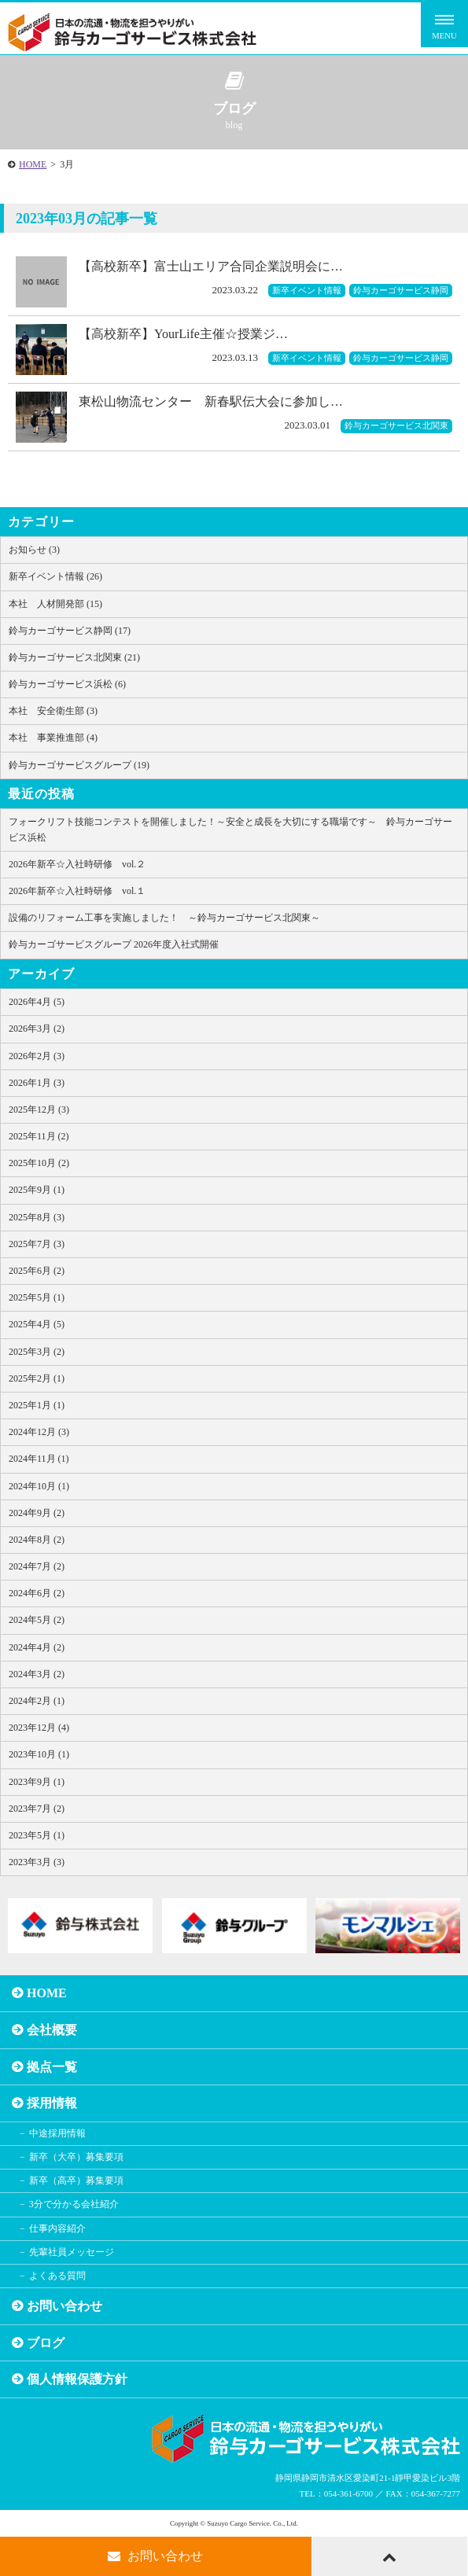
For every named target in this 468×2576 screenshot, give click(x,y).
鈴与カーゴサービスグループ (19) (79, 765)
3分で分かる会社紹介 (74, 2204)
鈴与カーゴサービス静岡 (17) (70, 630)
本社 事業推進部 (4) (53, 737)
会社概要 (52, 2030)
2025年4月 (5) (36, 1324)
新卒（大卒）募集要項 (76, 2156)
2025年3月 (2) (36, 1351)
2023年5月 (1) (36, 1835)
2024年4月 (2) (36, 1647)
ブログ (45, 2343)
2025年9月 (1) (36, 1189)
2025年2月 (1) (36, 1378)
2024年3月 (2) (36, 1674)
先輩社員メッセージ (71, 2252)
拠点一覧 (52, 2067)
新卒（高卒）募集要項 (76, 2180)
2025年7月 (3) (36, 1243)
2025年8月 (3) (36, 1217)
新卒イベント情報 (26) (55, 576)
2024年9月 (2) (36, 1512)
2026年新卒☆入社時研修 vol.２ (77, 864)
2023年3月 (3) (36, 1862)
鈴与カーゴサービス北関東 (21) (74, 657)
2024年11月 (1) (39, 1458)
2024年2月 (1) (36, 1700)
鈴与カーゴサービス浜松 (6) (67, 684)
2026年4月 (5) (36, 1001)
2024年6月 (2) (36, 1593)
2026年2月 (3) (36, 1056)
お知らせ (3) (34, 549)
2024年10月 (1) (39, 1486)
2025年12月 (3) (39, 1109)
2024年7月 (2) (36, 1566)
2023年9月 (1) (36, 1781)
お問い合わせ (64, 2306)
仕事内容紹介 (57, 2228)
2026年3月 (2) (36, 1028)
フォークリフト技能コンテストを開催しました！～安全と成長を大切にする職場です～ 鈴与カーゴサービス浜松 (230, 829)
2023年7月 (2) (36, 1808)
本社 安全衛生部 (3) (53, 710)
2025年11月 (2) (39, 1136)
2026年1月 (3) (36, 1082)
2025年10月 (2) (39, 1162)
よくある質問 (57, 2275)
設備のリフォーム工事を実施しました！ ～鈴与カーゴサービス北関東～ (164, 917)
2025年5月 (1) (36, 1297)
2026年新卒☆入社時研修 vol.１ (77, 890)
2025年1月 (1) (36, 1405)
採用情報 (52, 2103)
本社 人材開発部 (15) (55, 603)
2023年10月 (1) (39, 1754)
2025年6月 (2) (36, 1270)
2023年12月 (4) (39, 1727)
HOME (32, 164)
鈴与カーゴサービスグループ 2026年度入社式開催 (114, 944)
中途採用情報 (57, 2133)
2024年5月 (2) (36, 1619)
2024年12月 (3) (39, 1431)
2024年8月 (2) (36, 1539)
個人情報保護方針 (77, 2379)
